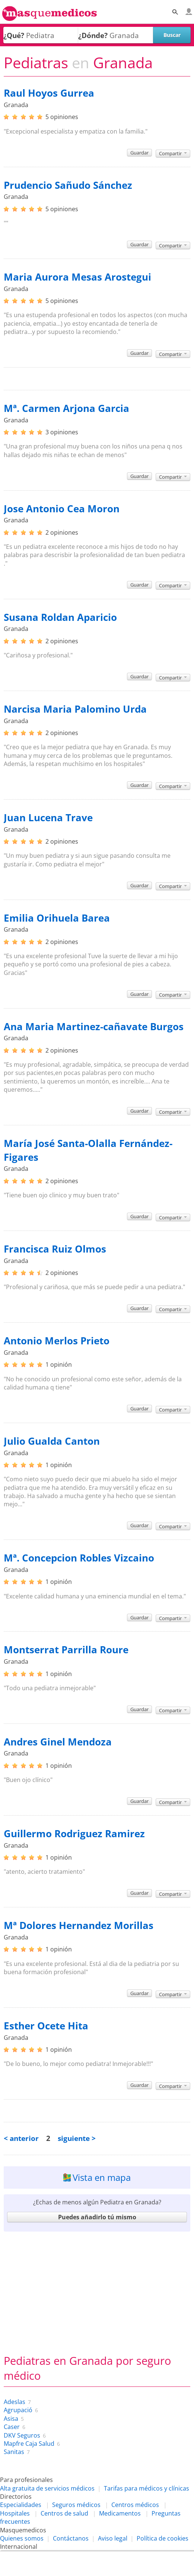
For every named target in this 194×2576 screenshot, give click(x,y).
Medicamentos (120, 2513)
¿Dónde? (93, 35)
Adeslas (14, 2402)
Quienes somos (22, 2538)
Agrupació (18, 2410)
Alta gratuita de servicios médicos (47, 2488)
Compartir (173, 153)
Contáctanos (71, 2538)
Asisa (11, 2418)
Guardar (139, 152)
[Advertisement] (97, 2289)
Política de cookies (162, 2538)
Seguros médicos (76, 2505)
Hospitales (15, 2513)
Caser (12, 2427)
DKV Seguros (22, 2435)
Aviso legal (112, 2538)
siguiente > (77, 2138)
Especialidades (20, 2505)
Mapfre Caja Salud (29, 2443)
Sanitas (14, 2452)
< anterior (21, 2138)
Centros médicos (135, 2505)
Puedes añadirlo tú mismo (97, 2217)
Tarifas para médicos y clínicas (146, 2488)
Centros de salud (64, 2513)
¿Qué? (13, 35)
